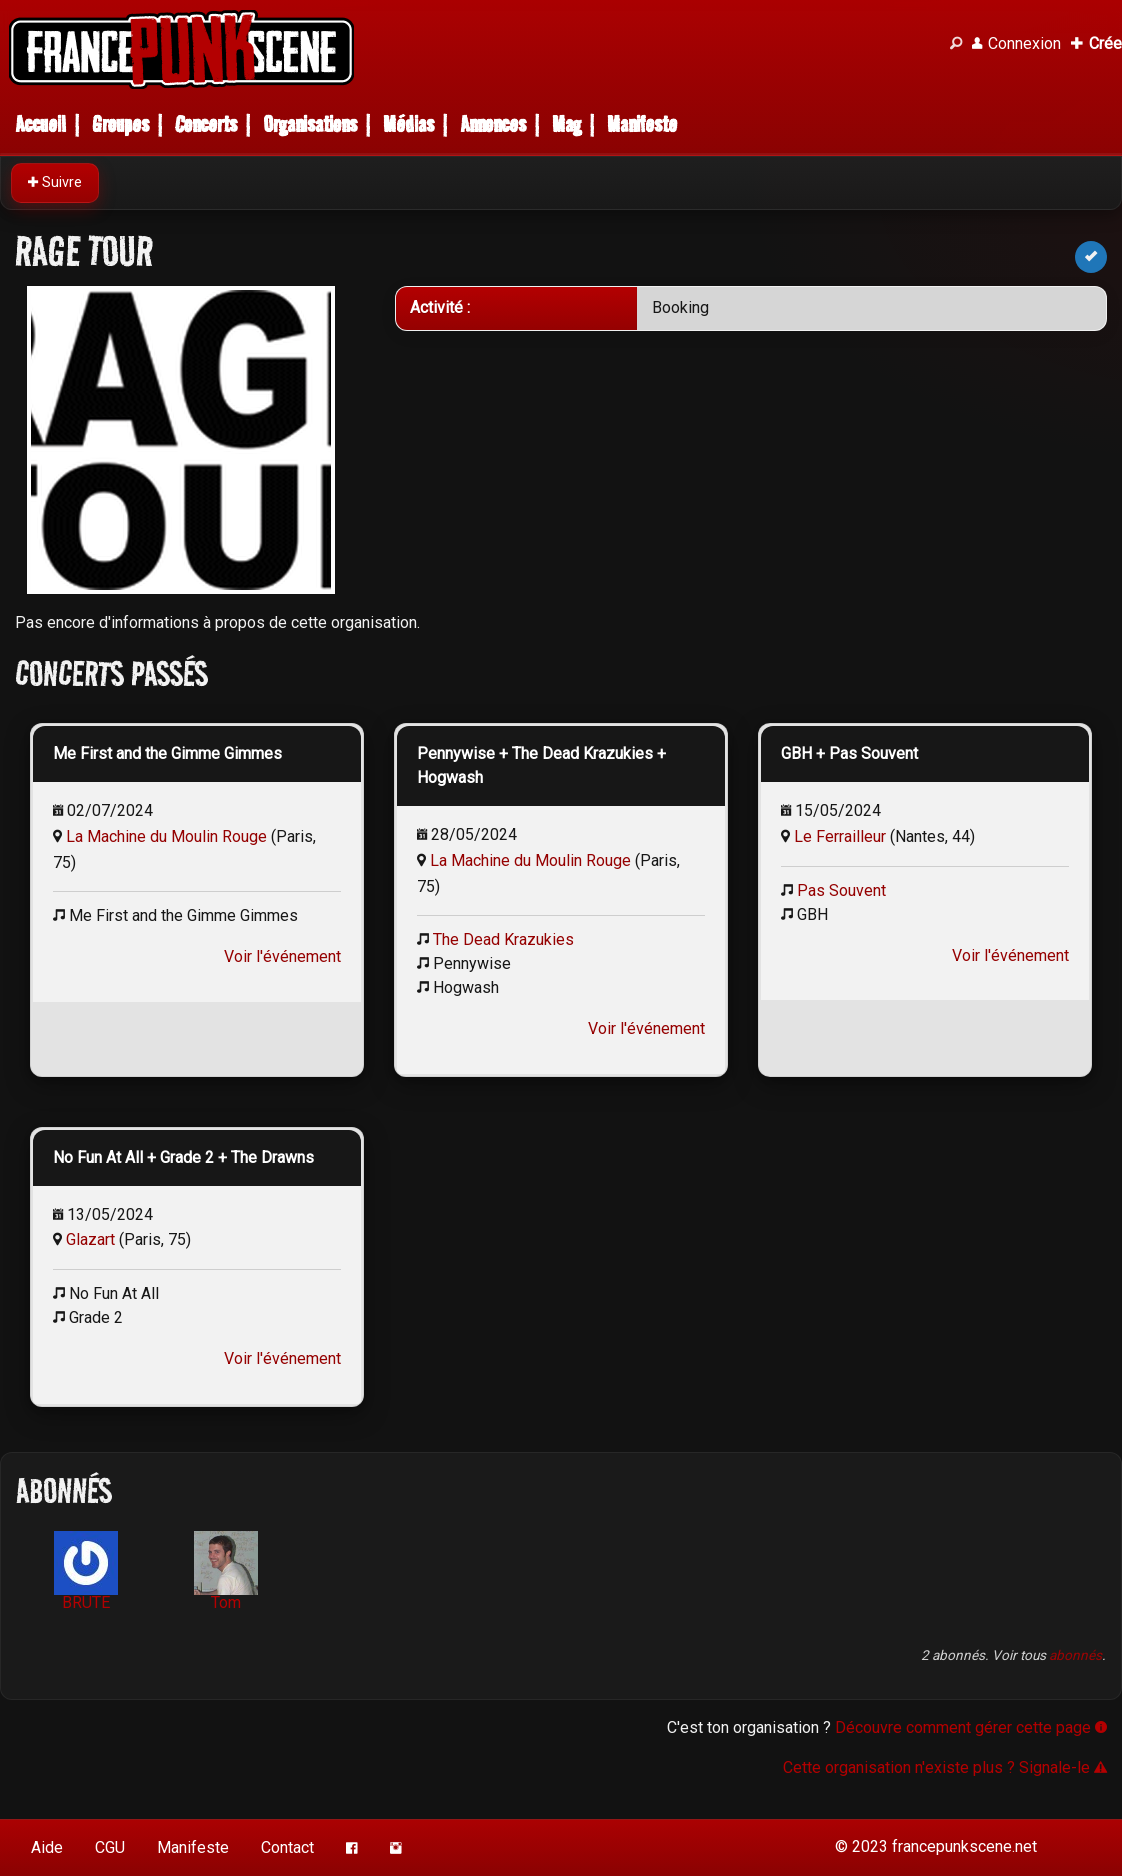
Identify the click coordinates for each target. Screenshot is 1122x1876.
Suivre (55, 182)
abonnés (1075, 1655)
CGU (110, 1847)
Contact (287, 1847)
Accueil (40, 124)
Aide (47, 1847)
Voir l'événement (282, 956)
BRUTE (86, 1571)
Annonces (493, 124)
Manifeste (642, 124)
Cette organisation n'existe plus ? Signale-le (945, 1767)
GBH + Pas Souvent (849, 753)
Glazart (90, 1239)
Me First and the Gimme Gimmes (167, 753)
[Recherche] (956, 44)
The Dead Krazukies (503, 939)
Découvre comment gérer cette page (971, 1727)
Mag (566, 124)
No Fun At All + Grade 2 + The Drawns (183, 1157)
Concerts (206, 124)
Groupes (120, 124)
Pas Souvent (841, 890)
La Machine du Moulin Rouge (166, 836)
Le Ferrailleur (840, 836)
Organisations (310, 124)
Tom (226, 1571)
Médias (408, 124)
